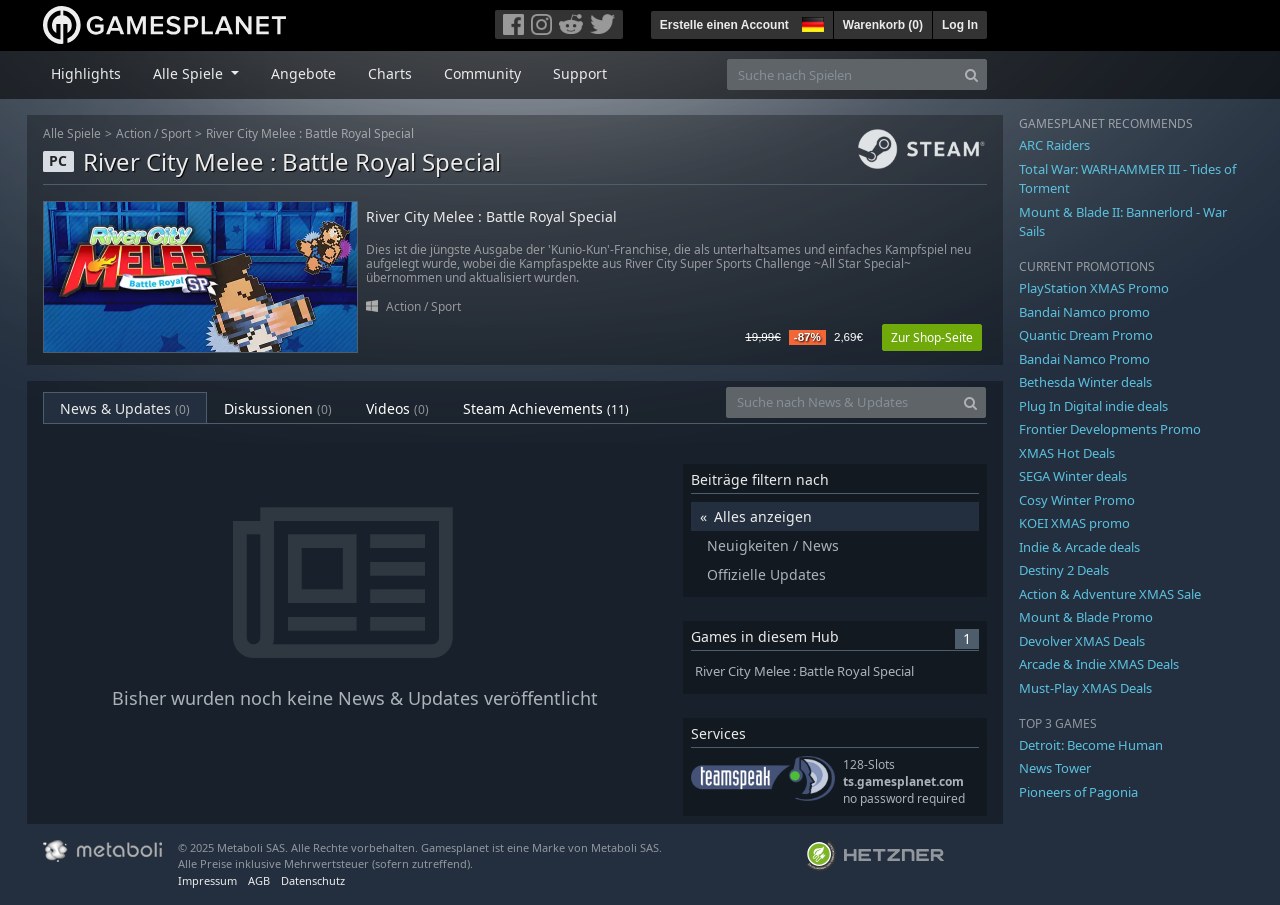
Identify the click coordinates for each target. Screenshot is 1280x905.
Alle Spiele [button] (190, 73)
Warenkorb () (883, 25)
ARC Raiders (1054, 145)
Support (580, 73)
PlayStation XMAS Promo (1094, 288)
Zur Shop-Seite (932, 337)
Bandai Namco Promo (1084, 359)
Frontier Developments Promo (1110, 429)
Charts (390, 73)
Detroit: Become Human (1091, 745)
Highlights (86, 73)
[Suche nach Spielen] (842, 74)
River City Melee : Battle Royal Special (310, 133)
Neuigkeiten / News (773, 545)
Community (482, 73)
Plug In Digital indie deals (1093, 406)
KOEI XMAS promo (1074, 523)
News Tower (1055, 768)
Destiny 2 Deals (1064, 570)
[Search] (971, 74)
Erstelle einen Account (724, 25)
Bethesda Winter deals (1085, 382)
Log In (960, 25)
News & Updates (125, 408)
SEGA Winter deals (1073, 476)
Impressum (207, 880)
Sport (176, 133)
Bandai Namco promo (1084, 312)
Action (133, 133)
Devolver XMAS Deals (1082, 641)
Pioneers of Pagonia (1078, 792)
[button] (811, 22)
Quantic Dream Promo (1086, 335)
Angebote (303, 73)
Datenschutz (313, 880)
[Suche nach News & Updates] (841, 402)
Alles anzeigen (763, 516)
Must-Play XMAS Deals (1085, 688)
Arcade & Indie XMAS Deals (1099, 664)
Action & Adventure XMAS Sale (1110, 594)
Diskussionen (278, 408)
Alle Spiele (72, 133)
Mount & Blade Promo (1086, 617)
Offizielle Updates (766, 574)
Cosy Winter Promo (1077, 500)
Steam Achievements (546, 408)
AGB (259, 880)
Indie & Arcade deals (1079, 547)
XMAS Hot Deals (1067, 453)
